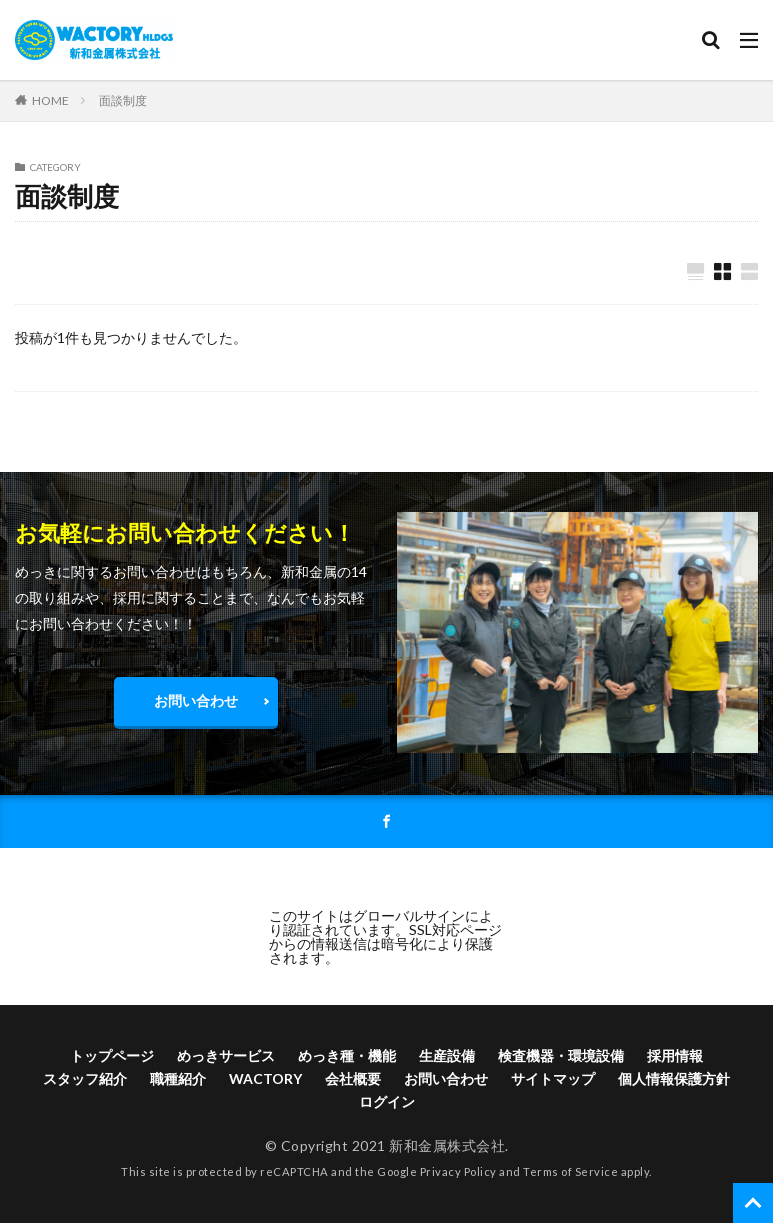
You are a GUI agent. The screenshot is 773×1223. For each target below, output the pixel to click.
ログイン (387, 1103)
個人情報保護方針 (674, 1080)
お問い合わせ (196, 701)
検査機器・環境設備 (561, 1057)
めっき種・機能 (347, 1057)
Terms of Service (570, 1172)
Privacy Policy (458, 1172)
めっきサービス (226, 1057)
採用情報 (675, 1057)
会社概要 (353, 1080)
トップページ (112, 1057)
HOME (50, 100)
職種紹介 (178, 1080)
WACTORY (265, 1080)
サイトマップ (553, 1080)
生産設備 (447, 1057)
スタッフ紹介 (85, 1080)
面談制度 (123, 100)
